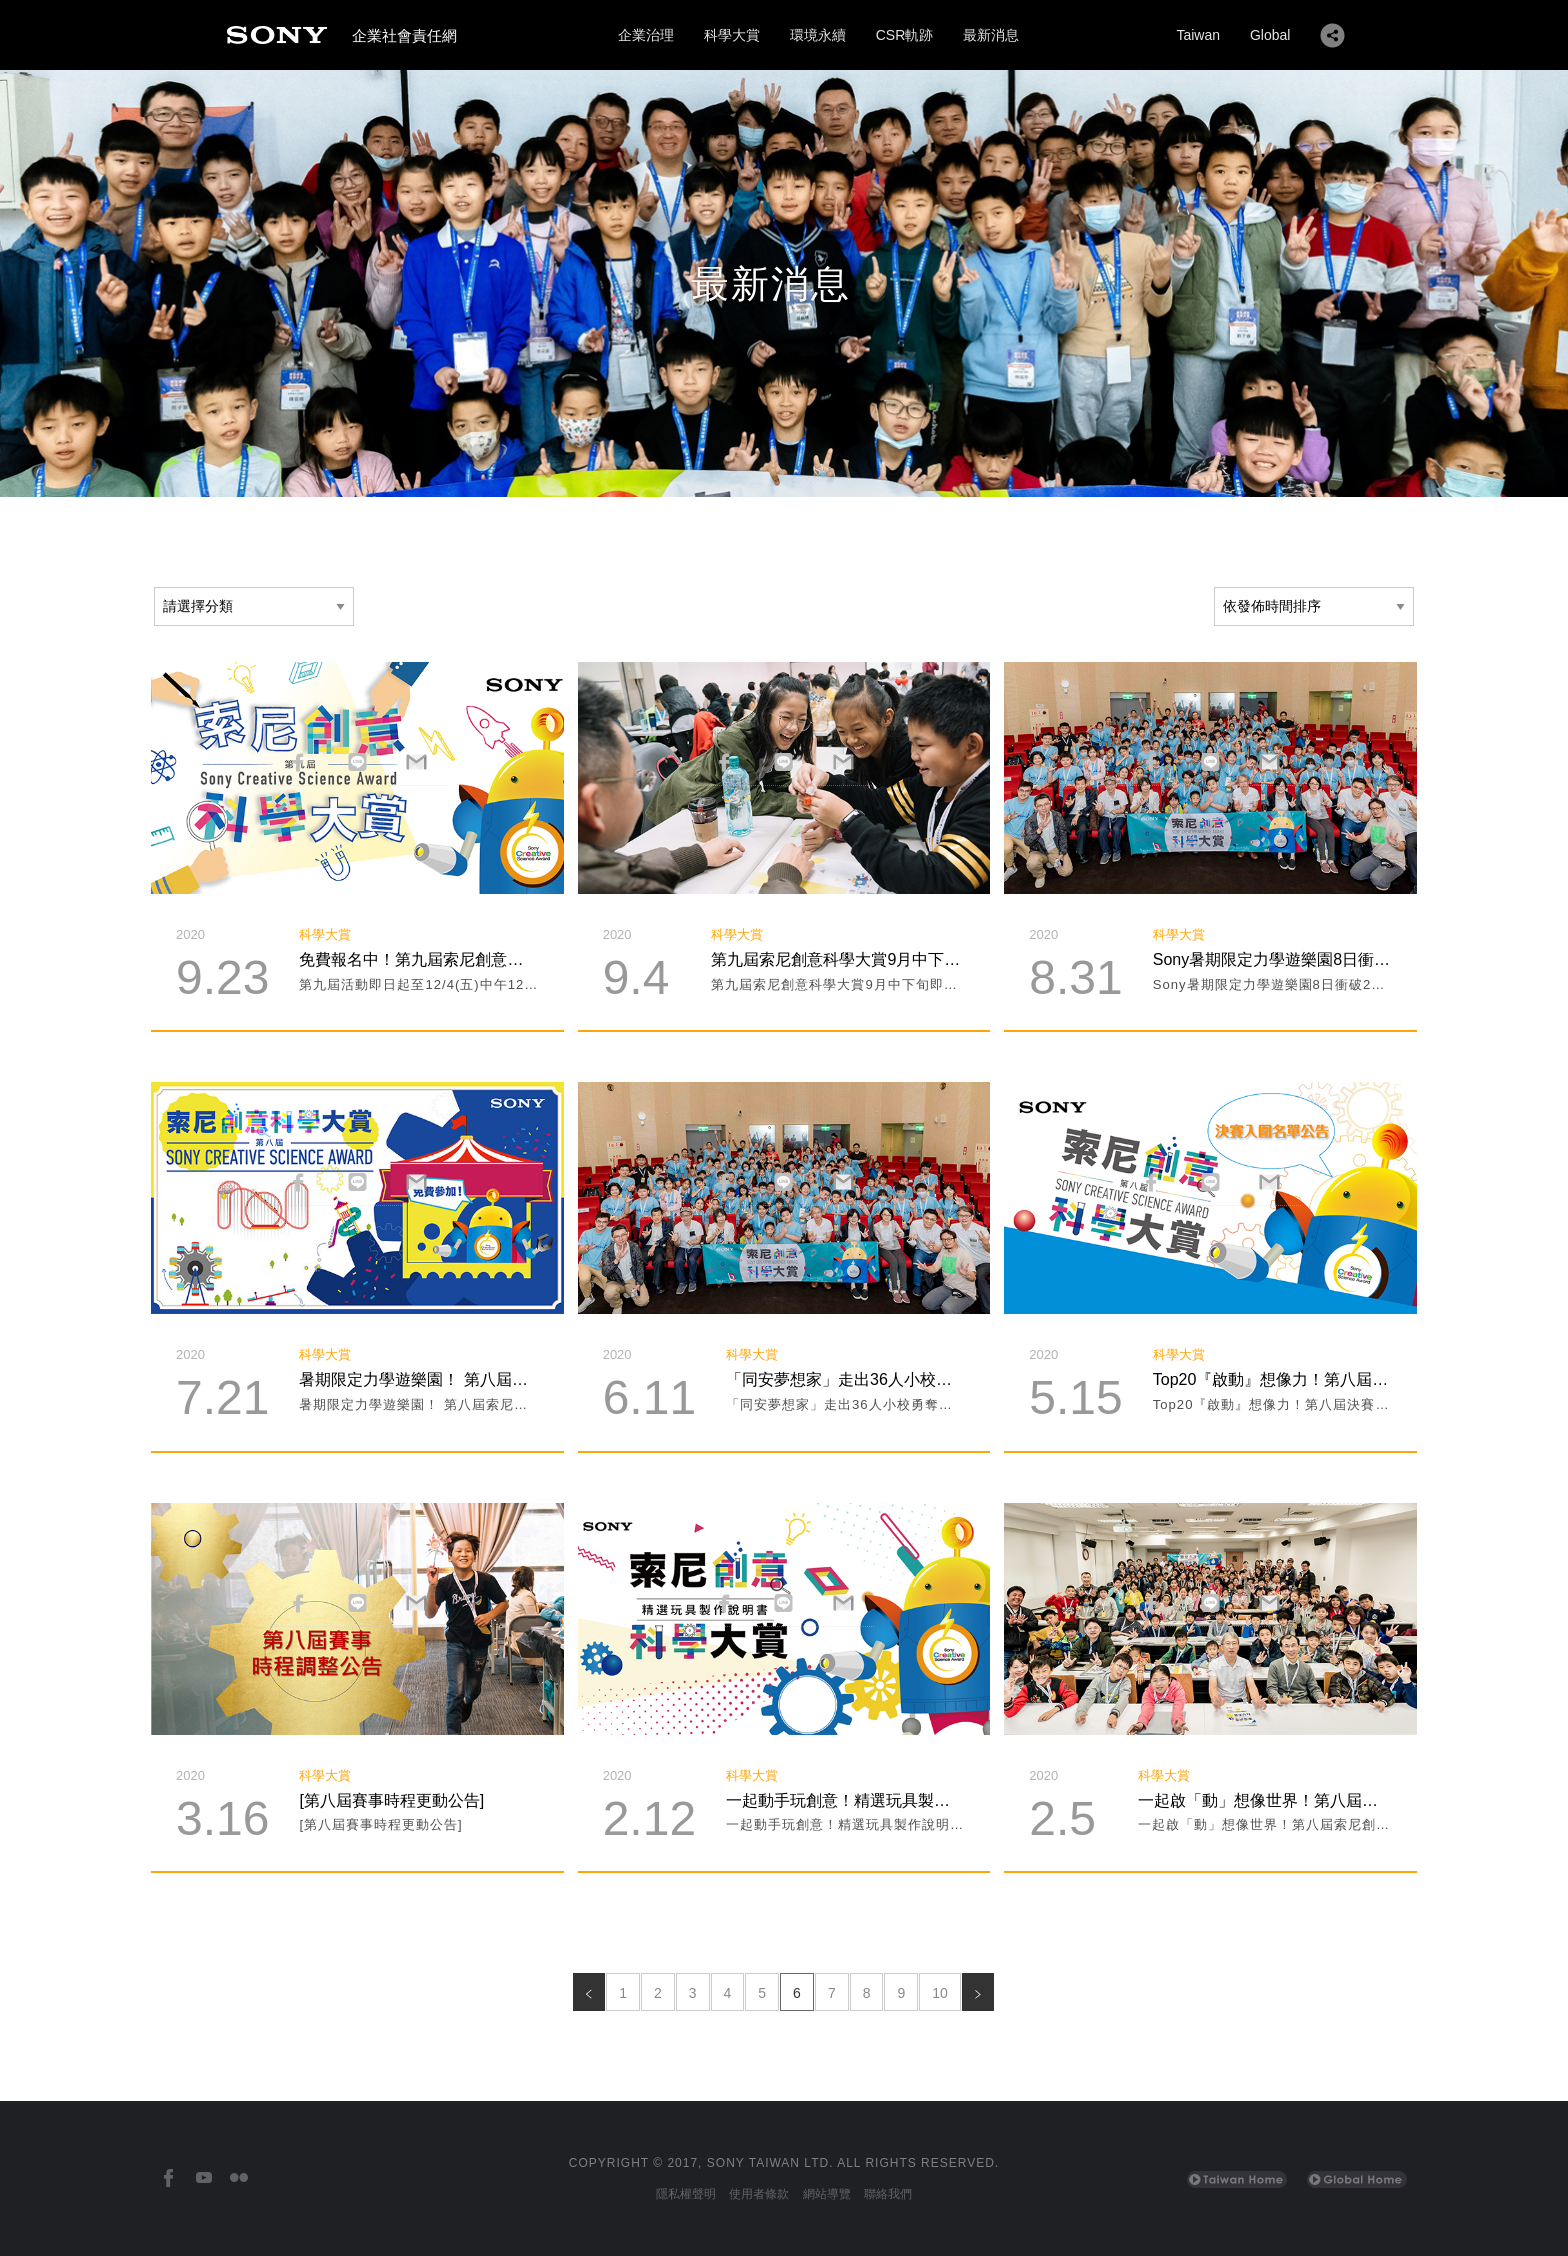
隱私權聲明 (686, 2194)
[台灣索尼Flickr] (238, 2178)
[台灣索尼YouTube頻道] (203, 2178)
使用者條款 (759, 2194)
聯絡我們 (888, 2194)
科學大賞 (732, 35)
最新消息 (991, 35)
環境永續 (818, 35)
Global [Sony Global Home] (1270, 35)
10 (940, 1993)
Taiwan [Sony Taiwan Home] (1198, 35)
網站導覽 (827, 2194)
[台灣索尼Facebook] (168, 2178)
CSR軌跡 (905, 35)
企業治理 (646, 35)
